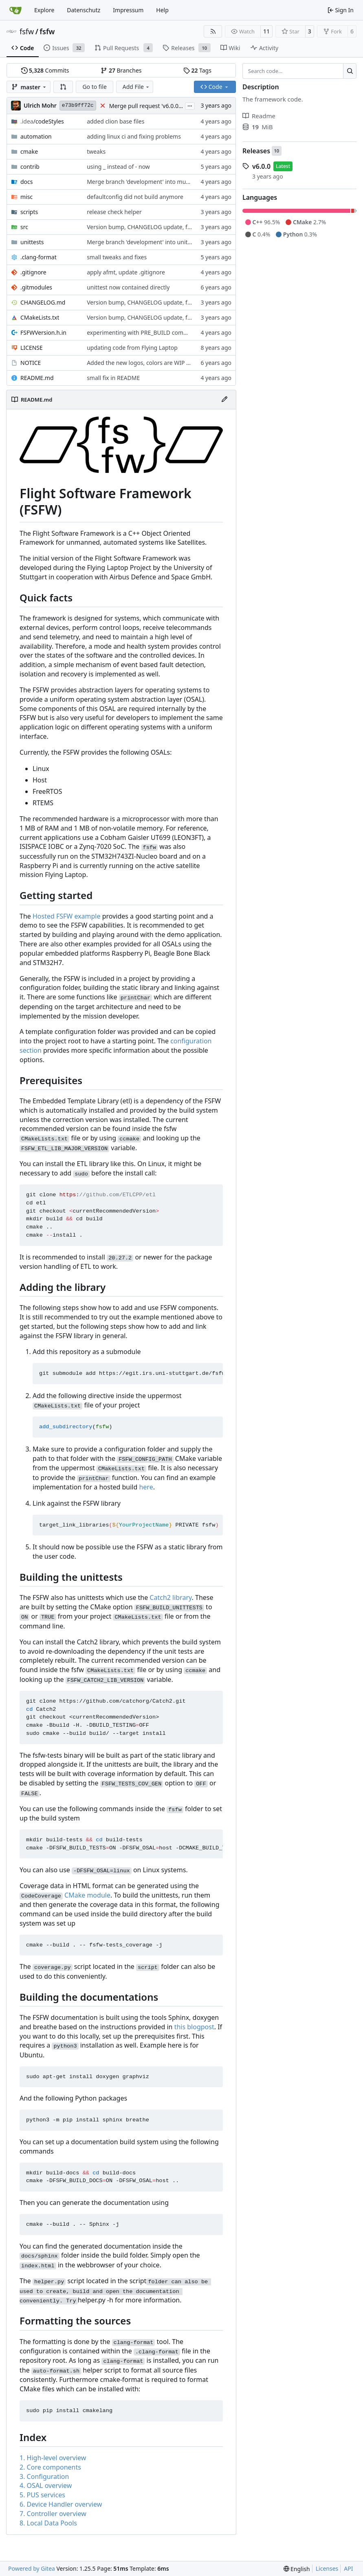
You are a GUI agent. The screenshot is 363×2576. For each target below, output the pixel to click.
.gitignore (33, 272)
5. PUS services (42, 2494)
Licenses (327, 2568)
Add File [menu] (136, 87)
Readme (258, 116)
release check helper (114, 212)
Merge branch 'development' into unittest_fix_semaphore (163, 242)
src (24, 227)
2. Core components (50, 2467)
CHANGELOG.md (42, 302)
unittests (32, 242)
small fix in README (113, 378)
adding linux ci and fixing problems (134, 136)
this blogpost (194, 2026)
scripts (29, 212)
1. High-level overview (53, 2457)
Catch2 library (170, 1597)
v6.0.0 (261, 166)
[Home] (15, 10)
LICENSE (31, 347)
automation (36, 136)
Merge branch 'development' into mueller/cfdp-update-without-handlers (183, 182)
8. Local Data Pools (48, 2523)
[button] (63, 87)
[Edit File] (224, 400)
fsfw (27, 31)
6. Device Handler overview (61, 2504)
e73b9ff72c (78, 105)
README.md (37, 378)
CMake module (87, 1895)
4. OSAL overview (46, 2485)
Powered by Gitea (31, 2568)
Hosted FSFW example (67, 916)
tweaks (96, 151)
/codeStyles (42, 121)
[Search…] (349, 71)
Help (162, 10)
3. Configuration (44, 2476)
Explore (44, 10)
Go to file (94, 87)
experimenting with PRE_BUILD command (143, 332)
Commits (45, 70)
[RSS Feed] (213, 31)
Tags (197, 70)
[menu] (297, 2569)
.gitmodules (36, 287)
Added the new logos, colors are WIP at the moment (156, 363)
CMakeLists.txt (39, 317)
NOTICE (30, 363)
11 (266, 31)
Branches (121, 70)
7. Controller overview (53, 2513)
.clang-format (38, 257)
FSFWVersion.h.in (43, 332)
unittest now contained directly (128, 287)
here (146, 1486)
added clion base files (115, 121)
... (189, 105)
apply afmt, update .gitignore (126, 272)
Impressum (128, 10)
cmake (29, 151)
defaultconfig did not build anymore (135, 197)
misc (26, 197)
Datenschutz (83, 10)
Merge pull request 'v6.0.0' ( (146, 106)
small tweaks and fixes (117, 257)
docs (26, 182)
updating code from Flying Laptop (132, 347)
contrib (30, 166)
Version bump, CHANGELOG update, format (145, 227)
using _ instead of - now (118, 166)
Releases (256, 151)
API (348, 2568)
